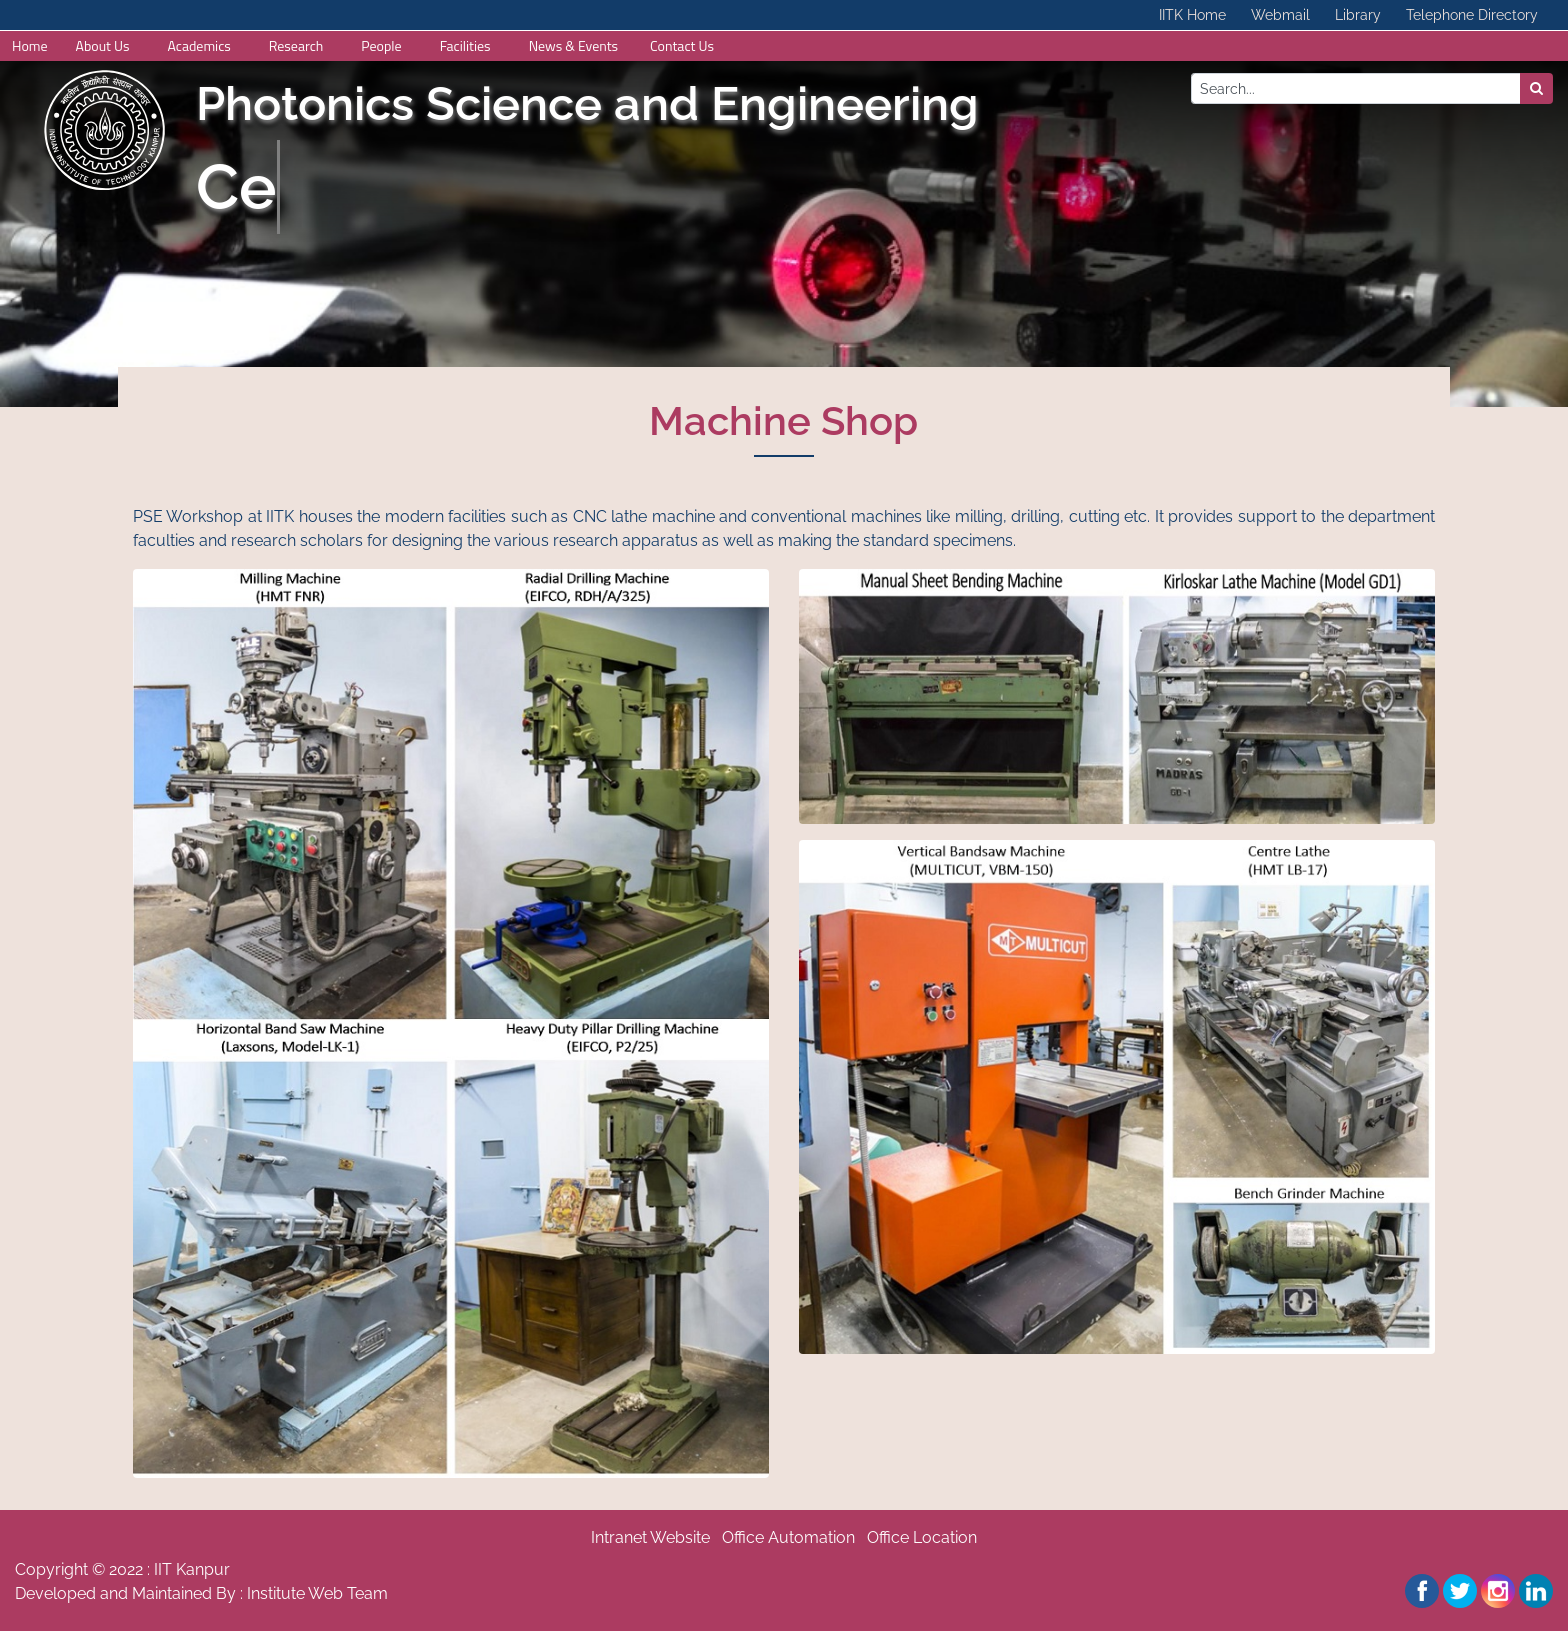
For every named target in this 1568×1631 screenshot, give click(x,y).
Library (1358, 15)
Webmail (1280, 15)
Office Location (922, 1537)
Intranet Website (650, 1537)
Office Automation (788, 1537)
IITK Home (1192, 15)
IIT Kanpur (192, 1569)
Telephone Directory (1472, 15)
